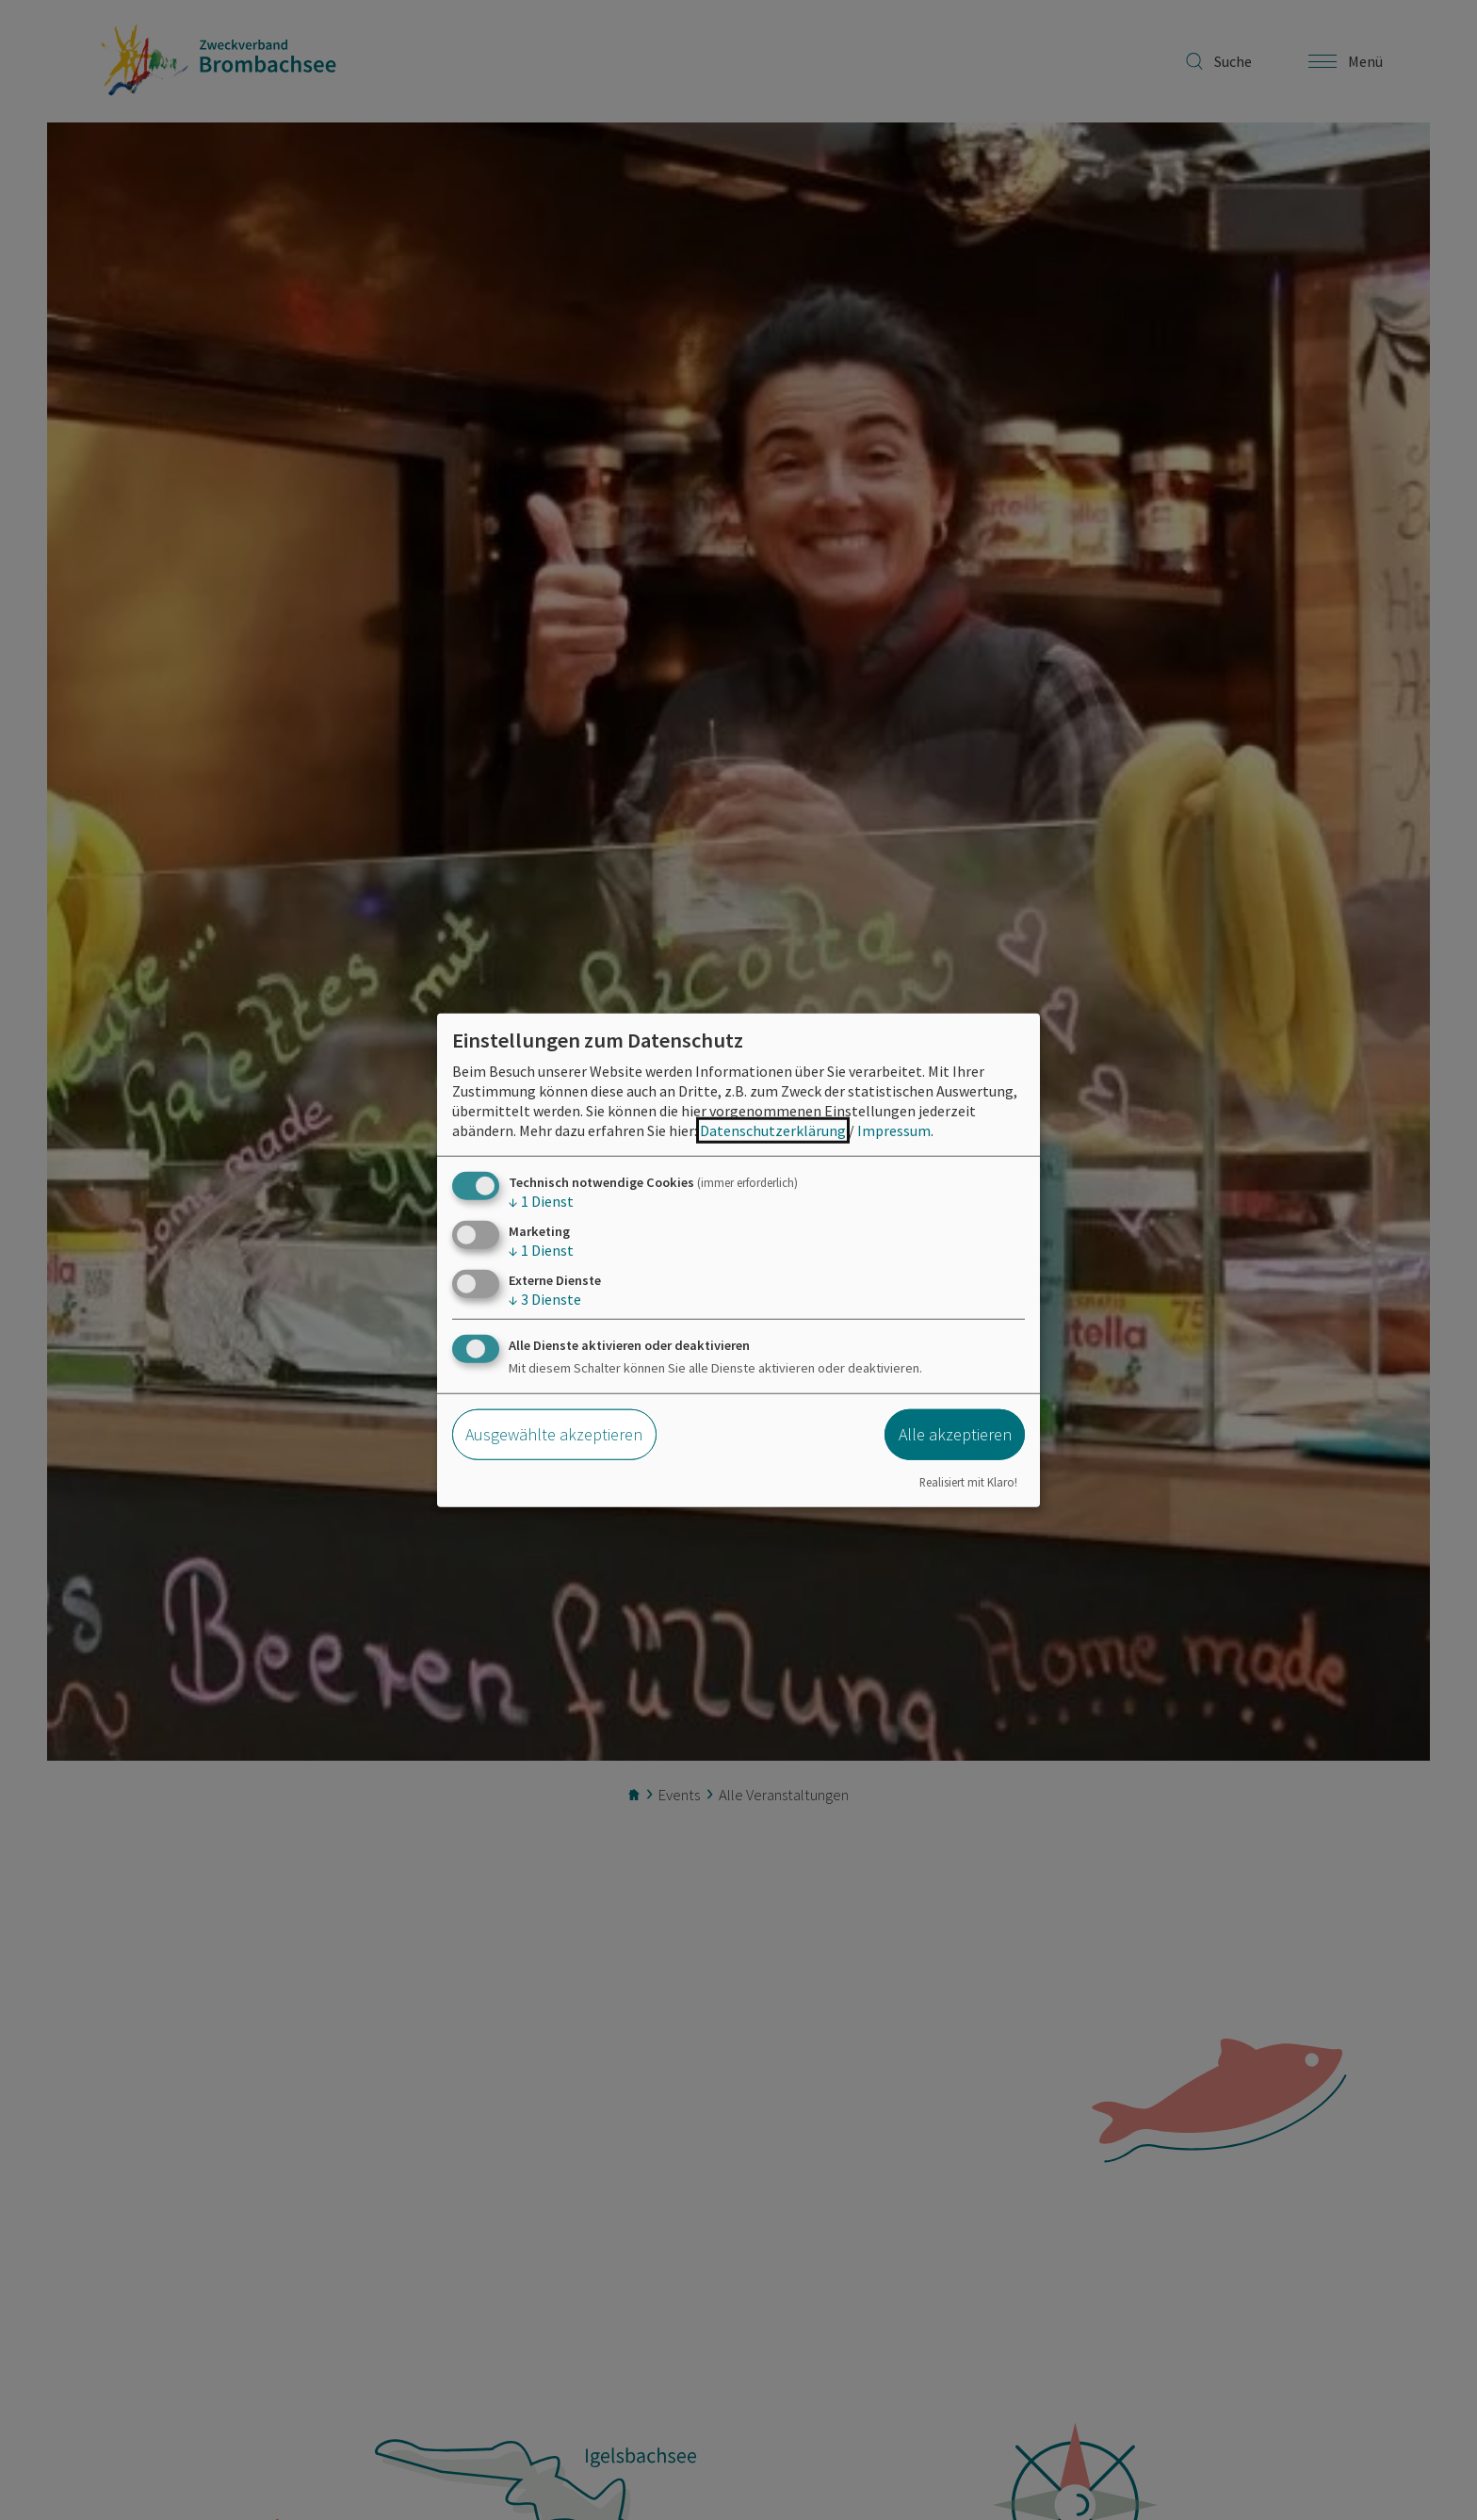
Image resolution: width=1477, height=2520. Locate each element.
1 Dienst (541, 1200)
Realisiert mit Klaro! (968, 1481)
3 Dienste (545, 1299)
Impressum (894, 1129)
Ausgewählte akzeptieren (553, 1434)
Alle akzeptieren (955, 1434)
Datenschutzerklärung (773, 1129)
